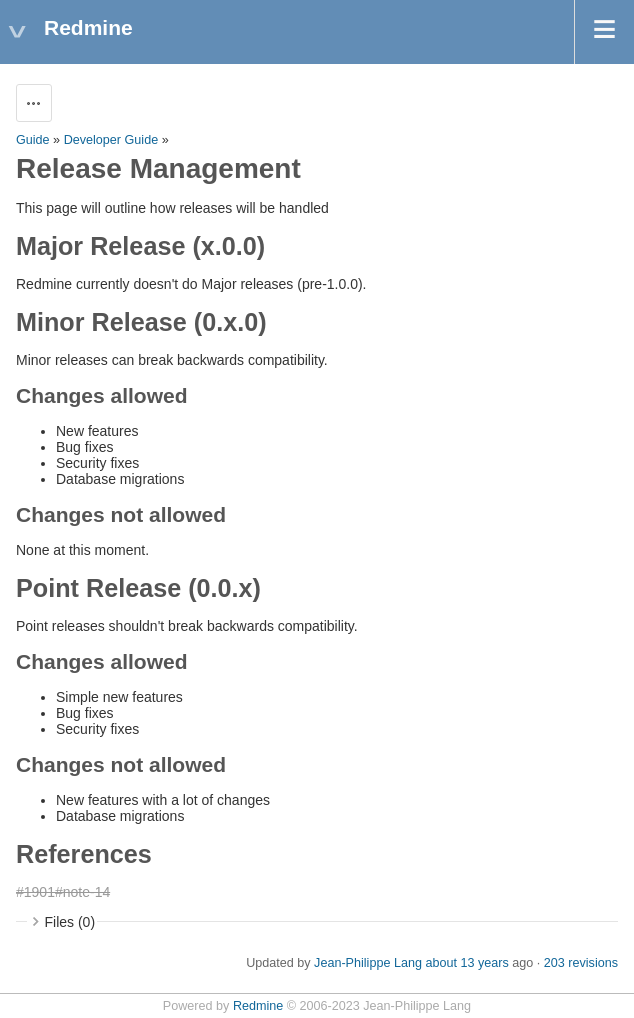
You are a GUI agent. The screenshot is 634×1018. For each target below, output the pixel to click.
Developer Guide (111, 140)
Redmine (258, 1006)
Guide (33, 140)
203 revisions (581, 963)
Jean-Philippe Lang (368, 963)
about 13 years (466, 963)
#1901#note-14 (63, 892)
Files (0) (70, 922)
